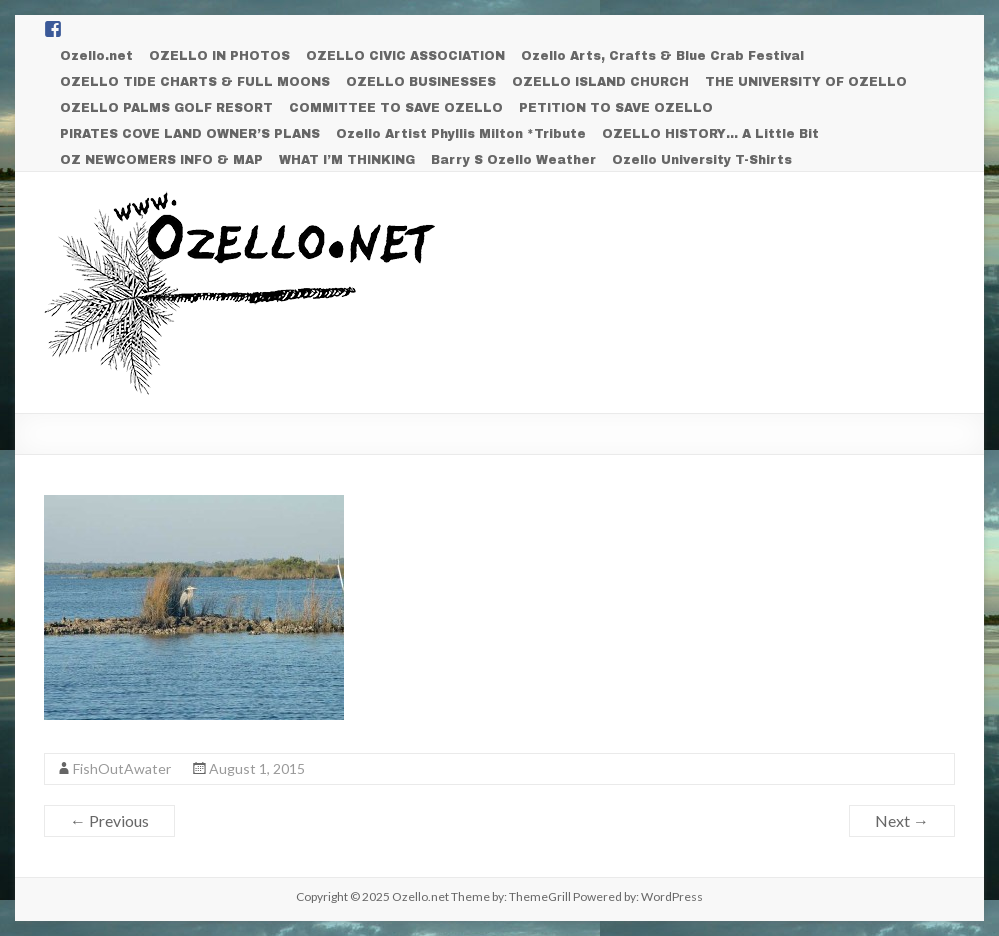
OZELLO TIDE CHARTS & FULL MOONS (195, 82)
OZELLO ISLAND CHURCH (600, 82)
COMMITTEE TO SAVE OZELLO (396, 108)
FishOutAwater (122, 768)
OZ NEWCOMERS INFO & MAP (161, 160)
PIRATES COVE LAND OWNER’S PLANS (190, 134)
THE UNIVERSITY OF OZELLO (806, 82)
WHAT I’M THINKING (347, 160)
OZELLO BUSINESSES (421, 82)
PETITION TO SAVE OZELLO (616, 108)
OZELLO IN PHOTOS (219, 56)
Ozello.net (96, 56)
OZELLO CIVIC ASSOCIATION (405, 56)
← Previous (109, 820)
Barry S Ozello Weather (513, 160)
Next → (902, 820)
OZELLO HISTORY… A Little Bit (710, 134)
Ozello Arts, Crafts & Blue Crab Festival (662, 56)
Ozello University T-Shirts (702, 160)
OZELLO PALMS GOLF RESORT (166, 108)
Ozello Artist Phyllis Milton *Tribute (461, 134)
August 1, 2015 (257, 768)
